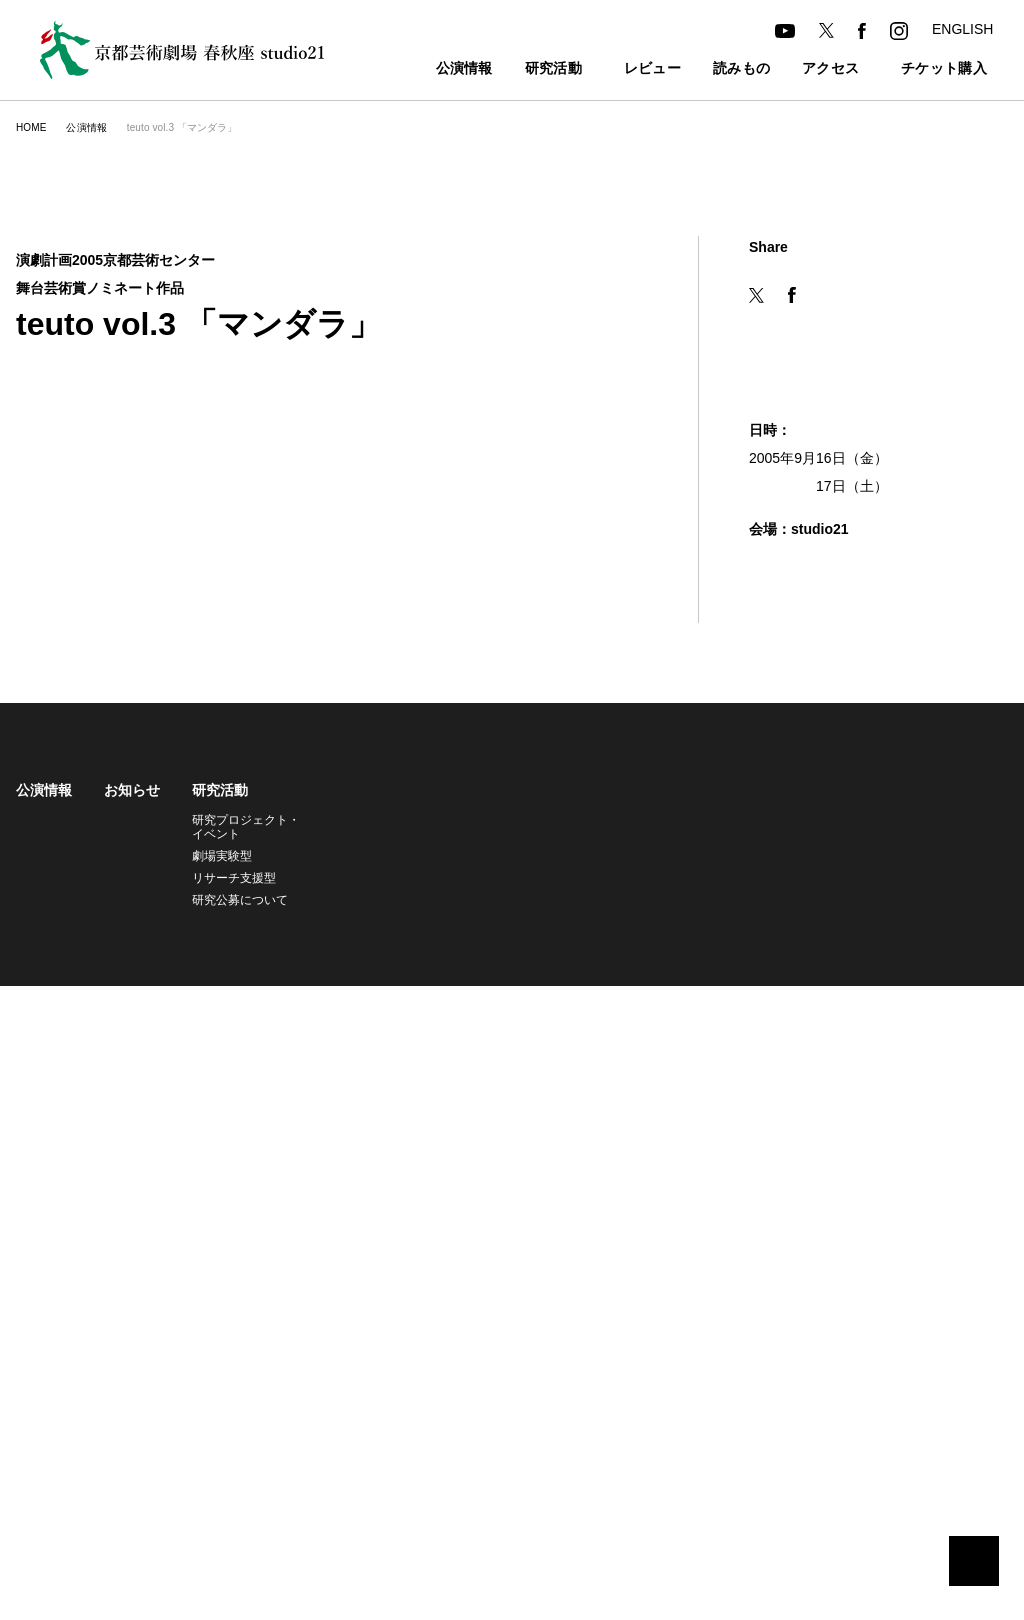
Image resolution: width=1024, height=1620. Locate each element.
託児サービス (672, 885)
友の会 (654, 841)
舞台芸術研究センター (812, 863)
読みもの (709, 69)
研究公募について (240, 899)
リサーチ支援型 (234, 877)
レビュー (620, 69)
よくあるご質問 (678, 929)
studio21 (776, 841)
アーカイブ (944, 790)
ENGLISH (961, 29)
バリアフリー (672, 907)
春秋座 (770, 819)
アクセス (798, 69)
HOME (30, 127)
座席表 (654, 863)
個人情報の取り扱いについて (468, 1008)
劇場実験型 (222, 855)
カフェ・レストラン (553, 841)
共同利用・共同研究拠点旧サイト (263, 1008)
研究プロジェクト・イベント (243, 826)
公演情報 (420, 69)
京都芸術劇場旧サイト (76, 1008)
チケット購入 (922, 69)
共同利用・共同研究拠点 (815, 885)
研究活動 (509, 69)
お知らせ (132, 790)
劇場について (794, 790)
